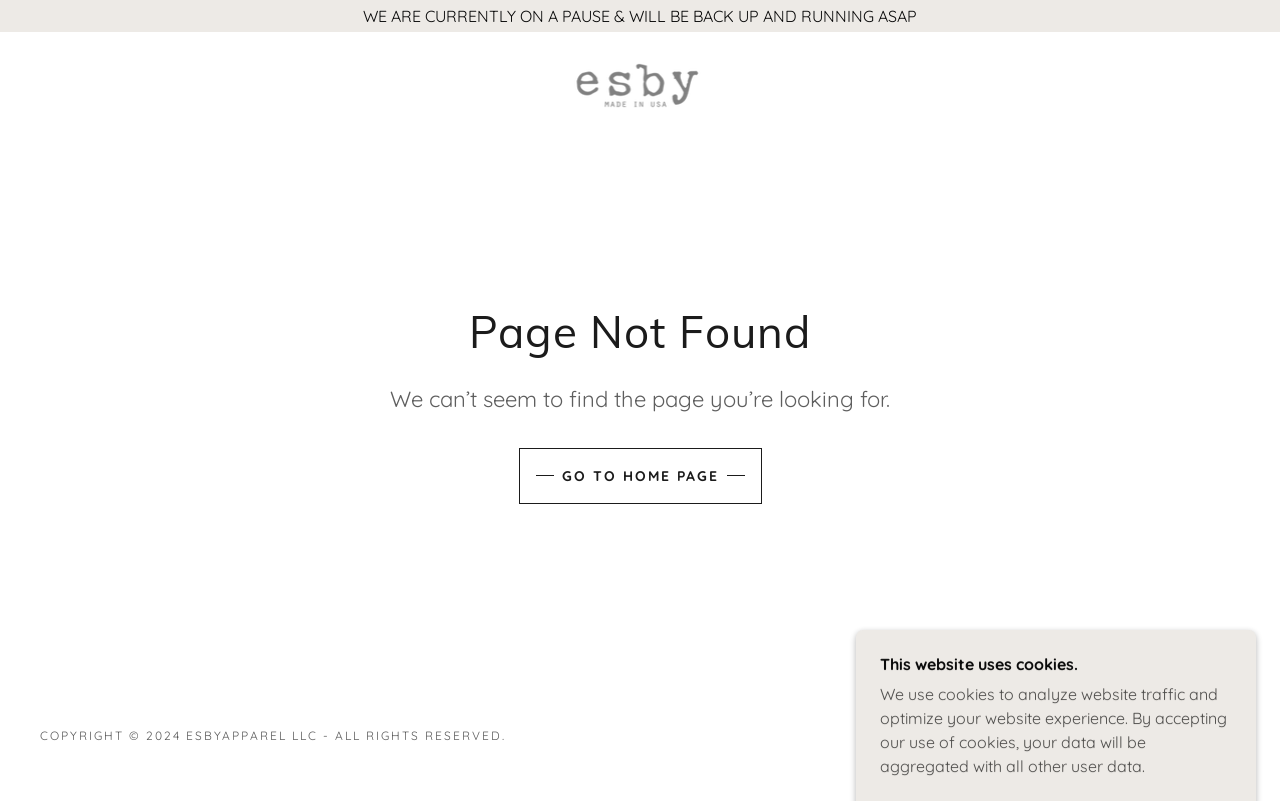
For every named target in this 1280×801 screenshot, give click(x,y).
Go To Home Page (640, 476)
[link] (639, 84)
